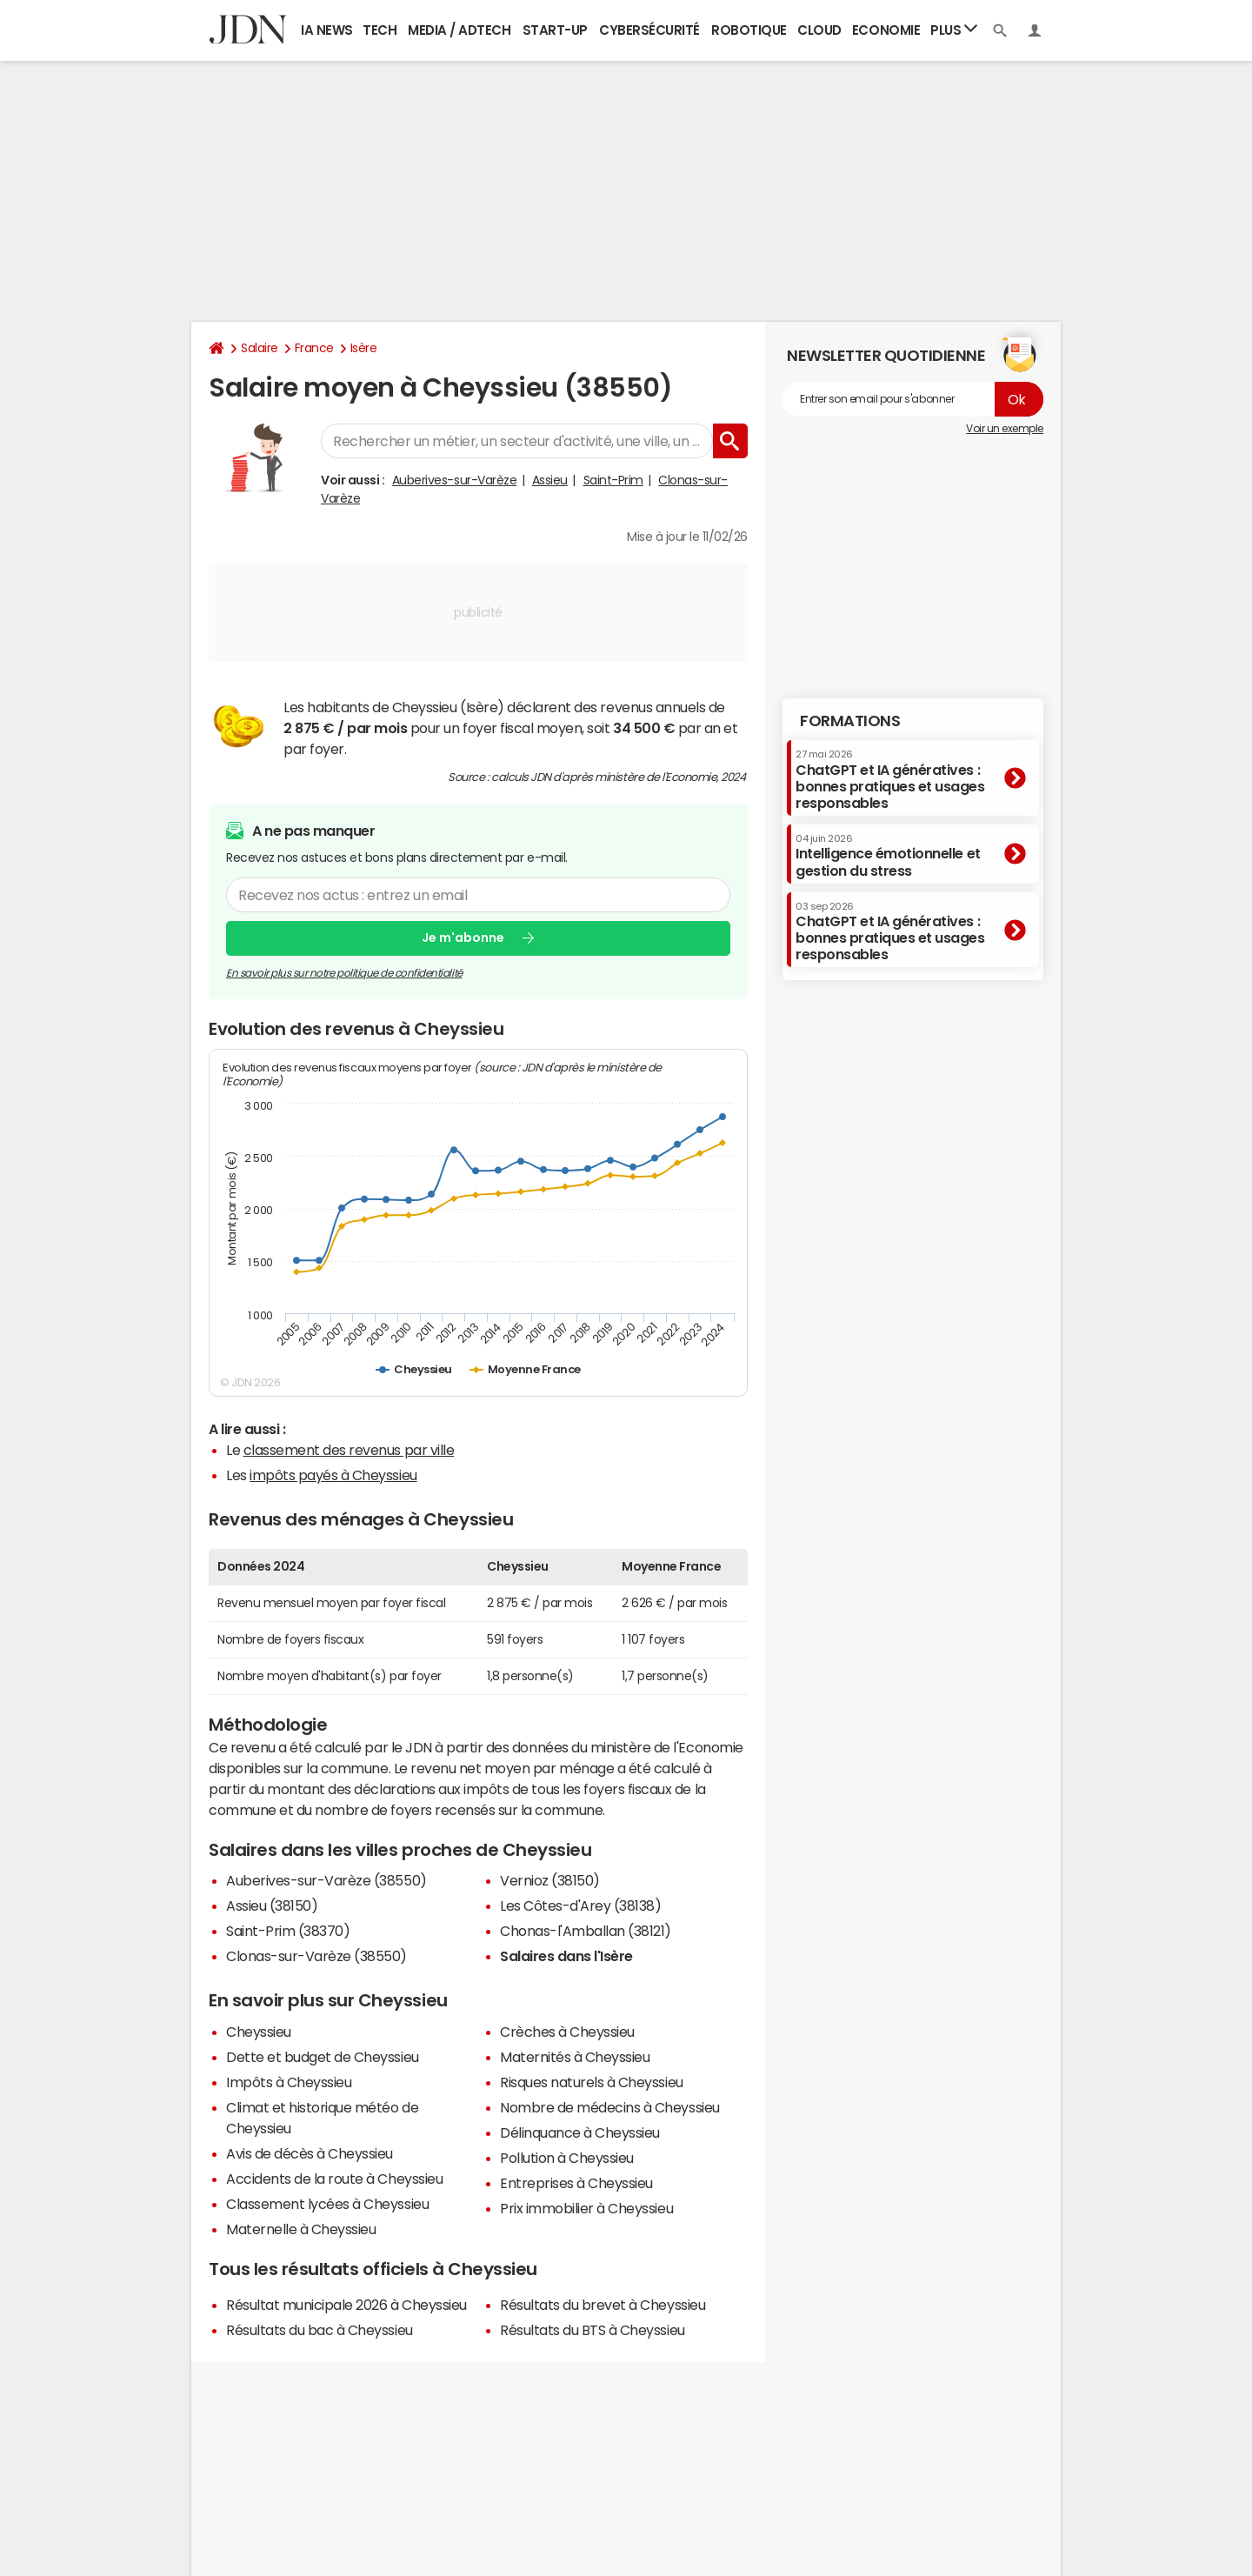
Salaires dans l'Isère (566, 1956)
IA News (327, 30)
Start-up (555, 30)
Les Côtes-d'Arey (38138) (580, 1905)
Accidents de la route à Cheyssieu (334, 2179)
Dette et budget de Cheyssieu (322, 2057)
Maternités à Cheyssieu (574, 2057)
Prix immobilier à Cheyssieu (586, 2208)
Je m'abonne (463, 937)
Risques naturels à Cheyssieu (591, 2082)
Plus (953, 29)
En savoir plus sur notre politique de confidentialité (344, 972)
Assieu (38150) (271, 1905)
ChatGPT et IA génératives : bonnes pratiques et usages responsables (890, 780)
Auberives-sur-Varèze (454, 480)
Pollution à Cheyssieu (567, 2158)
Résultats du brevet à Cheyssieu (602, 2305)
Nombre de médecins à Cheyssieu (610, 2107)
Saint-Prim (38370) (288, 1931)
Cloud (819, 30)
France (314, 348)
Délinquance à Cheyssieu (580, 2132)
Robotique (749, 30)
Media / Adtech (459, 30)
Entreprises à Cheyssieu (576, 2183)
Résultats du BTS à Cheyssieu (592, 2330)
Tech (379, 30)
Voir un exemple (1004, 429)
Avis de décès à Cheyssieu (309, 2153)
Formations (850, 721)
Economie (886, 30)
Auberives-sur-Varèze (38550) (326, 1880)
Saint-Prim (613, 480)
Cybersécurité (649, 30)
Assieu (550, 480)
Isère (363, 348)
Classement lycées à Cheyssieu (327, 2204)
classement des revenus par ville (349, 1450)
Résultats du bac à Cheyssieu (319, 2330)
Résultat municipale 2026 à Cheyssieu (346, 2305)
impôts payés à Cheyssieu (333, 1475)
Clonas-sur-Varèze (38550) (316, 1956)
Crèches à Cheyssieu (567, 2032)
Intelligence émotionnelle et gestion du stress (888, 855)
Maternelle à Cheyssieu (301, 2229)
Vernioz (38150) (550, 1880)
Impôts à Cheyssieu (288, 2082)
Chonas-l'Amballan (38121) (585, 1931)
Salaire (259, 348)
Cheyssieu (258, 2032)
